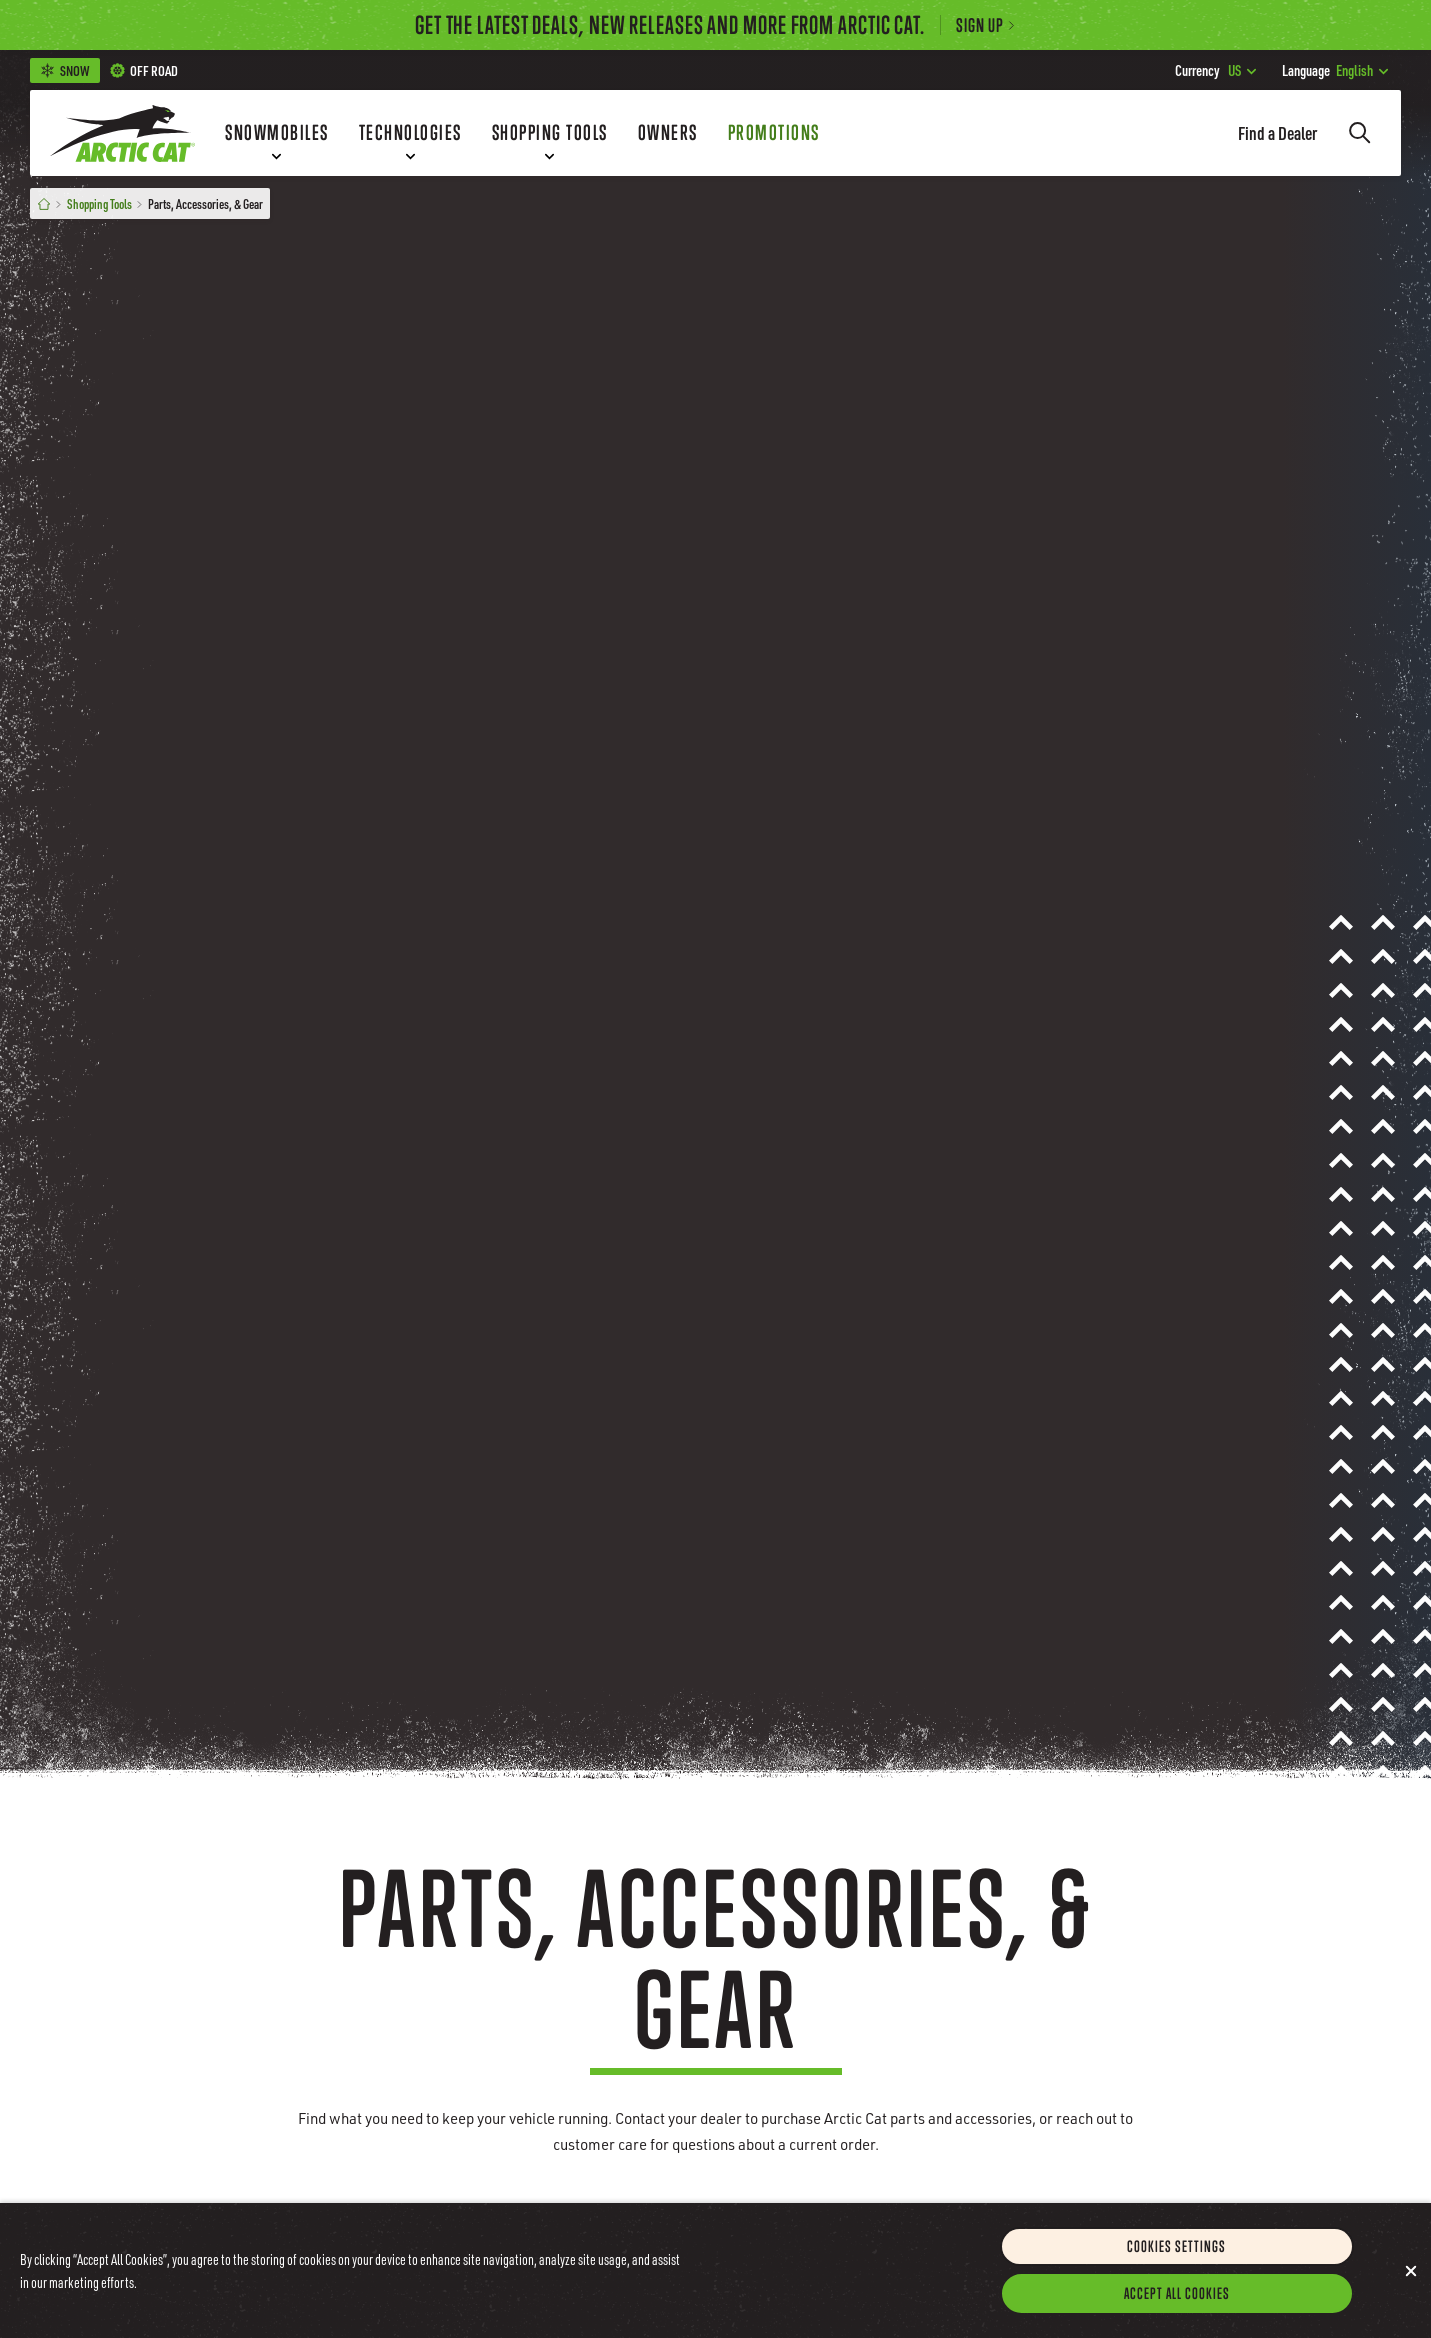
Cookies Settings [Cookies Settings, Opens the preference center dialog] (1176, 2252)
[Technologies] (410, 133)
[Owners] (668, 133)
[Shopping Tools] (550, 133)
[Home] (44, 203)
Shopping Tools (99, 203)
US (1215, 70)
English (1335, 70)
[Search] (1360, 133)
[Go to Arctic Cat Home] (122, 133)
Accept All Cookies (1177, 2299)
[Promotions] (774, 133)
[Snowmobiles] (277, 133)
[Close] (1411, 2277)
